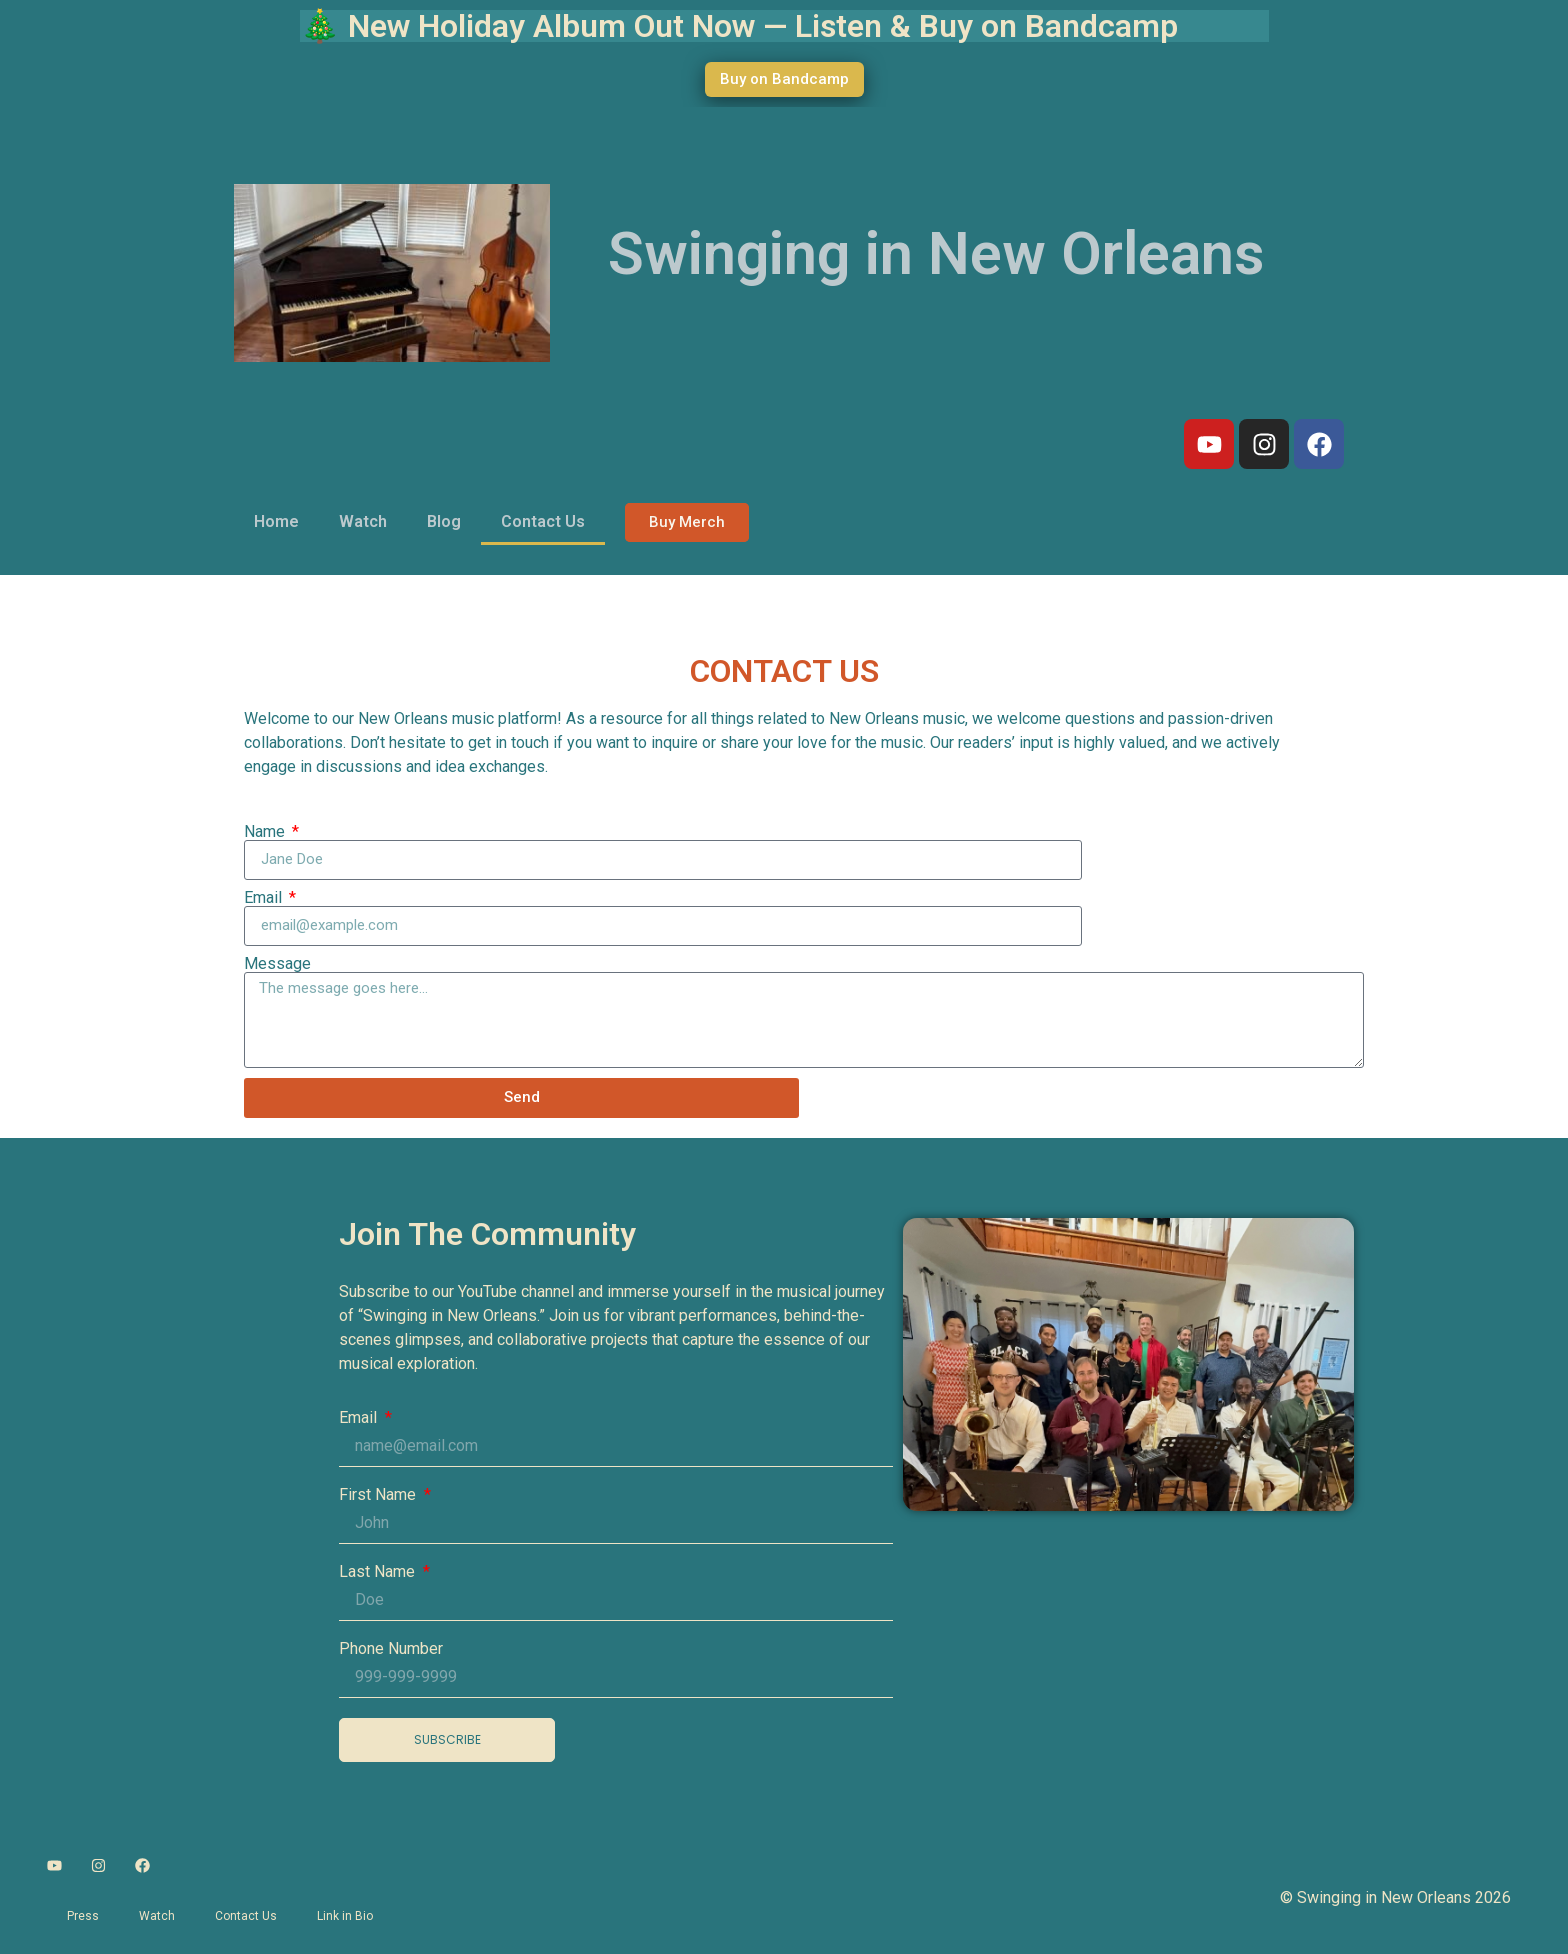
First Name (379, 1495)
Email (265, 898)
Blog (444, 521)
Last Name (379, 1572)
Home (276, 521)
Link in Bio (345, 1916)
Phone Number (391, 1649)
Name (266, 832)
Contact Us (543, 521)
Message (277, 964)
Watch (363, 521)
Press (83, 1916)
